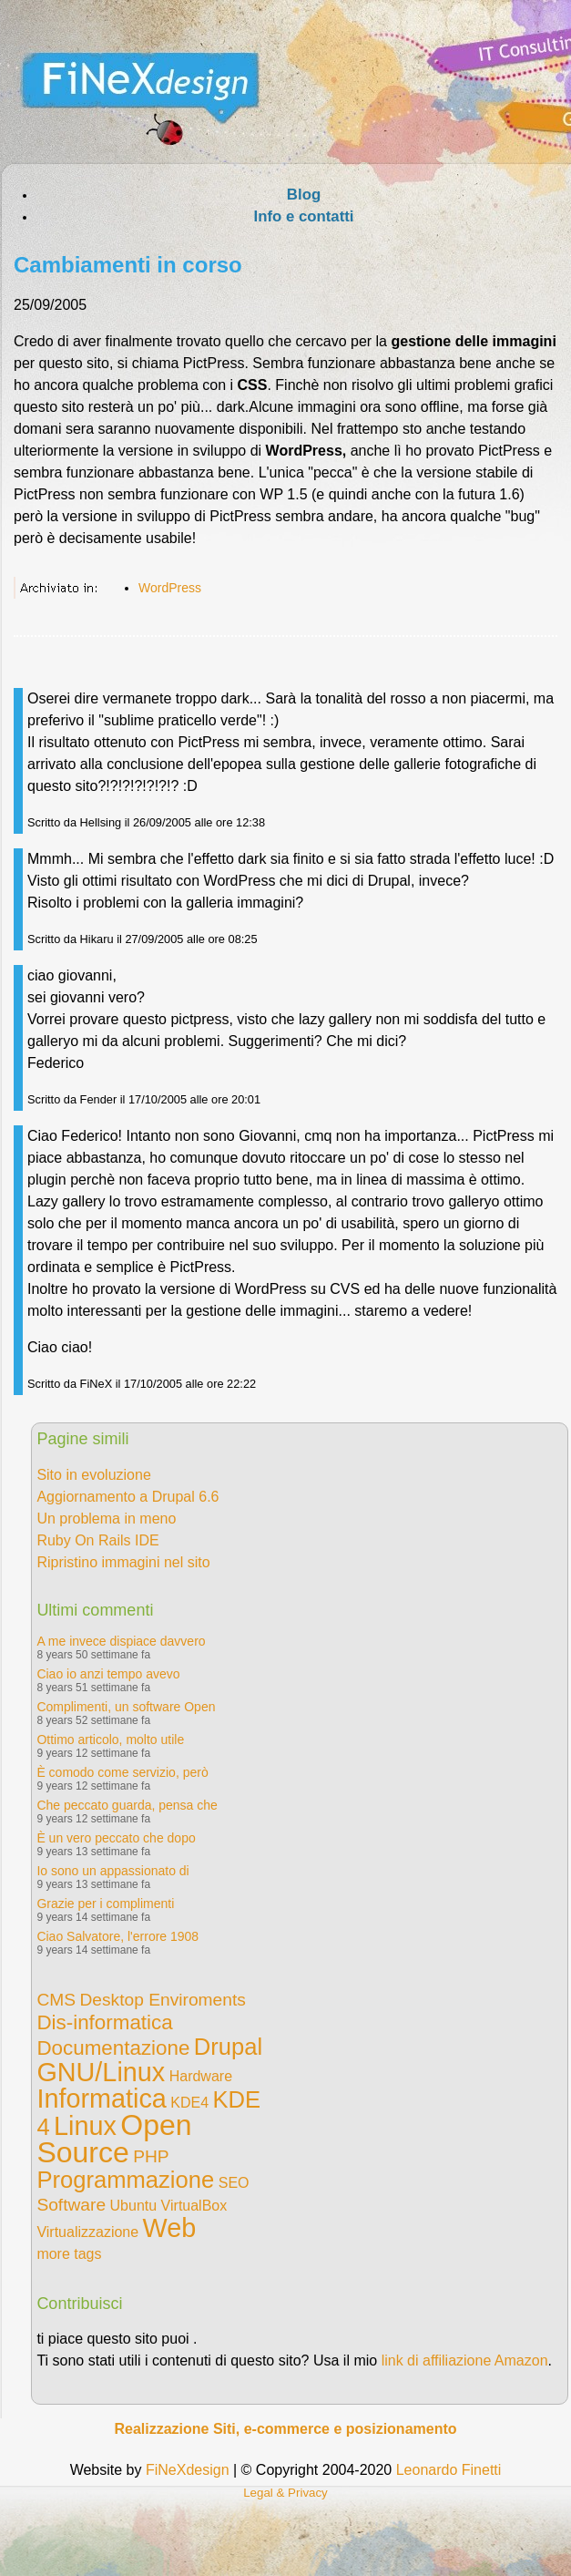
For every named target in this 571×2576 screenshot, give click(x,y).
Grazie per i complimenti (105, 1903)
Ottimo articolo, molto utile (110, 1739)
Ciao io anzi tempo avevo (107, 1674)
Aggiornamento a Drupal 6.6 (127, 1496)
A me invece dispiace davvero (120, 1641)
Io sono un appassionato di (112, 1870)
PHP (150, 2156)
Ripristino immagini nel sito (122, 1562)
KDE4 (189, 2102)
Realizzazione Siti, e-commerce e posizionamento (285, 2429)
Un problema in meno (106, 1518)
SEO (234, 2183)
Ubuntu (134, 2205)
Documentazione (112, 2048)
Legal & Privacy (285, 2492)
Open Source (113, 2139)
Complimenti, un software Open (125, 1706)
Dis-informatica (104, 2022)
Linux (85, 2125)
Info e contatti (303, 216)
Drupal (228, 2046)
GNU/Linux (100, 2072)
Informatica (101, 2098)
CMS (56, 1999)
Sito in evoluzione (93, 1475)
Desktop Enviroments (162, 1999)
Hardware (200, 2076)
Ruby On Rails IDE (97, 1540)
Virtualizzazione (87, 2232)
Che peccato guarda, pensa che (126, 1805)
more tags (68, 2254)
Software (71, 2204)
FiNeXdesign (187, 2470)
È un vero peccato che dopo (115, 1838)
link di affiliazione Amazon (465, 2360)
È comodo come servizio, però (122, 1772)
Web (170, 2227)
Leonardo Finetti (449, 2470)
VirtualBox (194, 2205)
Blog (304, 194)
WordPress (169, 587)
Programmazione (125, 2179)
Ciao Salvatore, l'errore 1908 (117, 1936)
